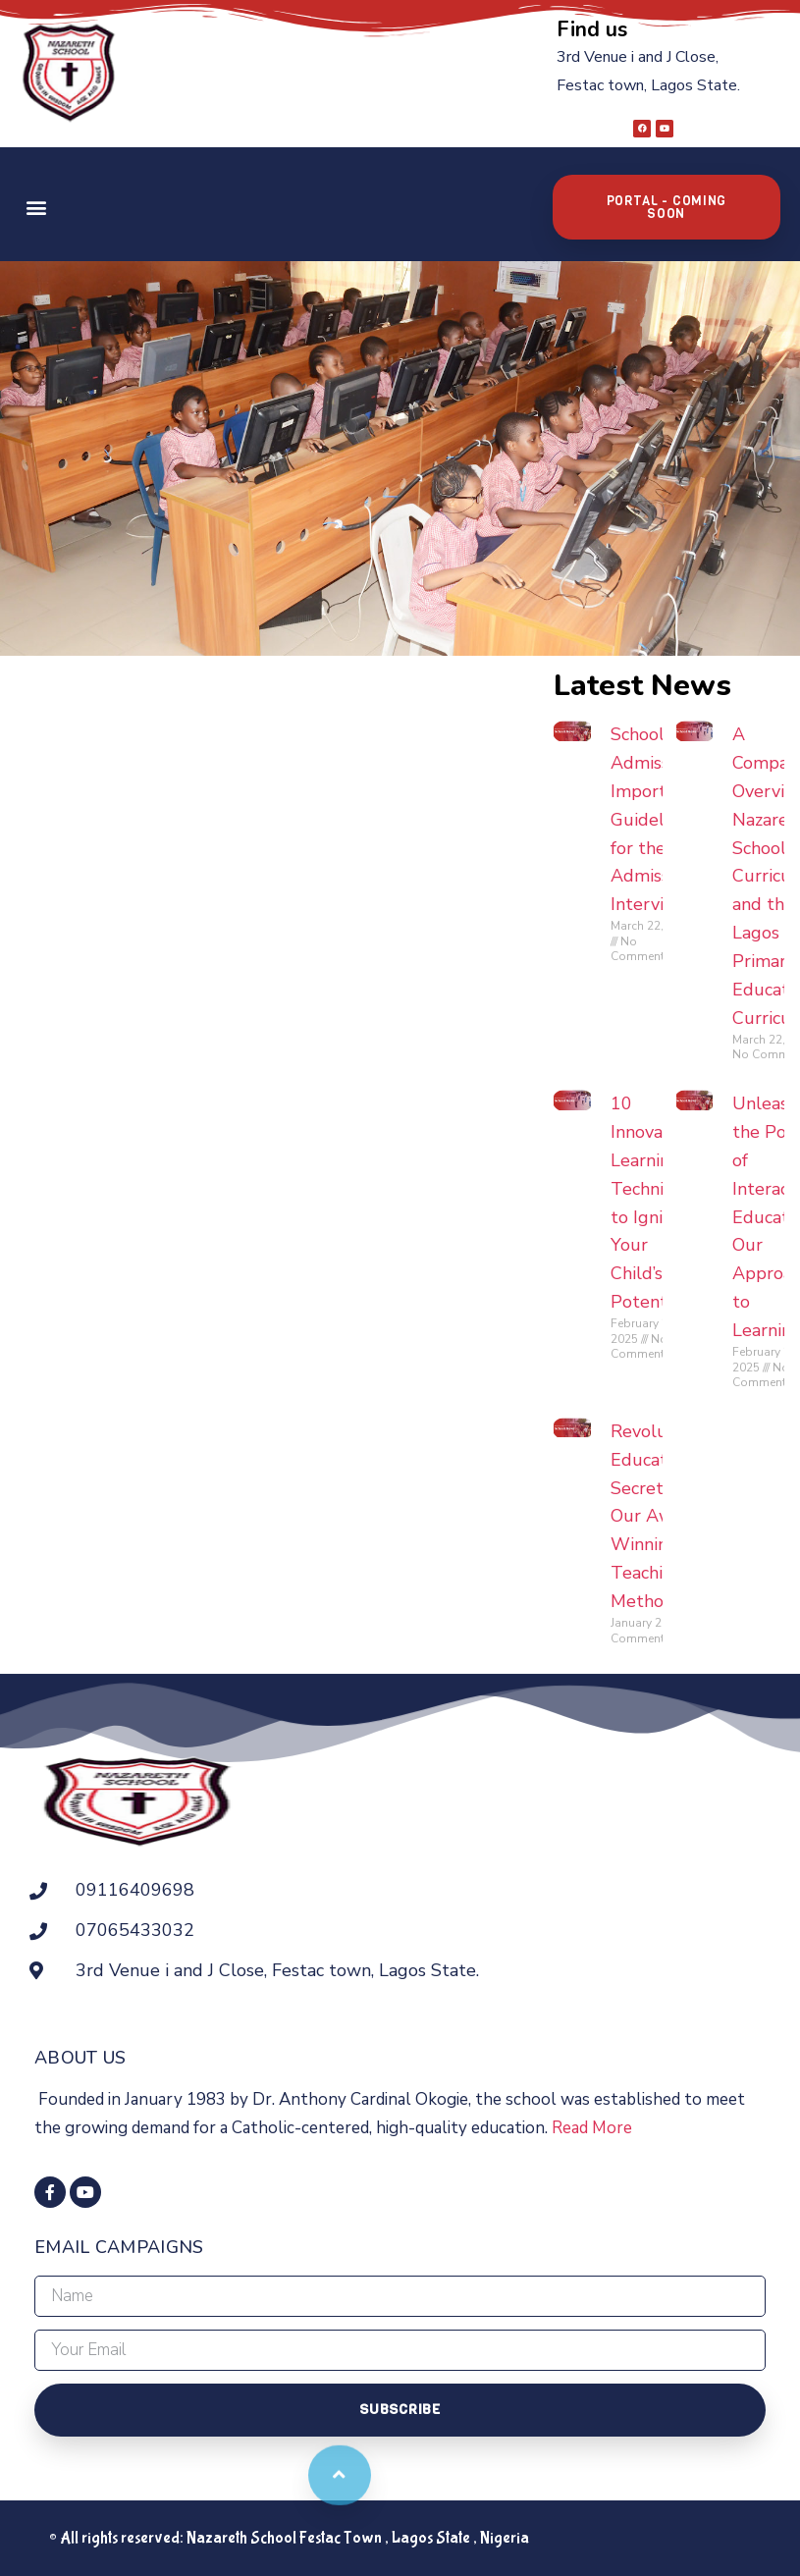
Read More (592, 2128)
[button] (36, 206)
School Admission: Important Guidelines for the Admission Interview (653, 819)
